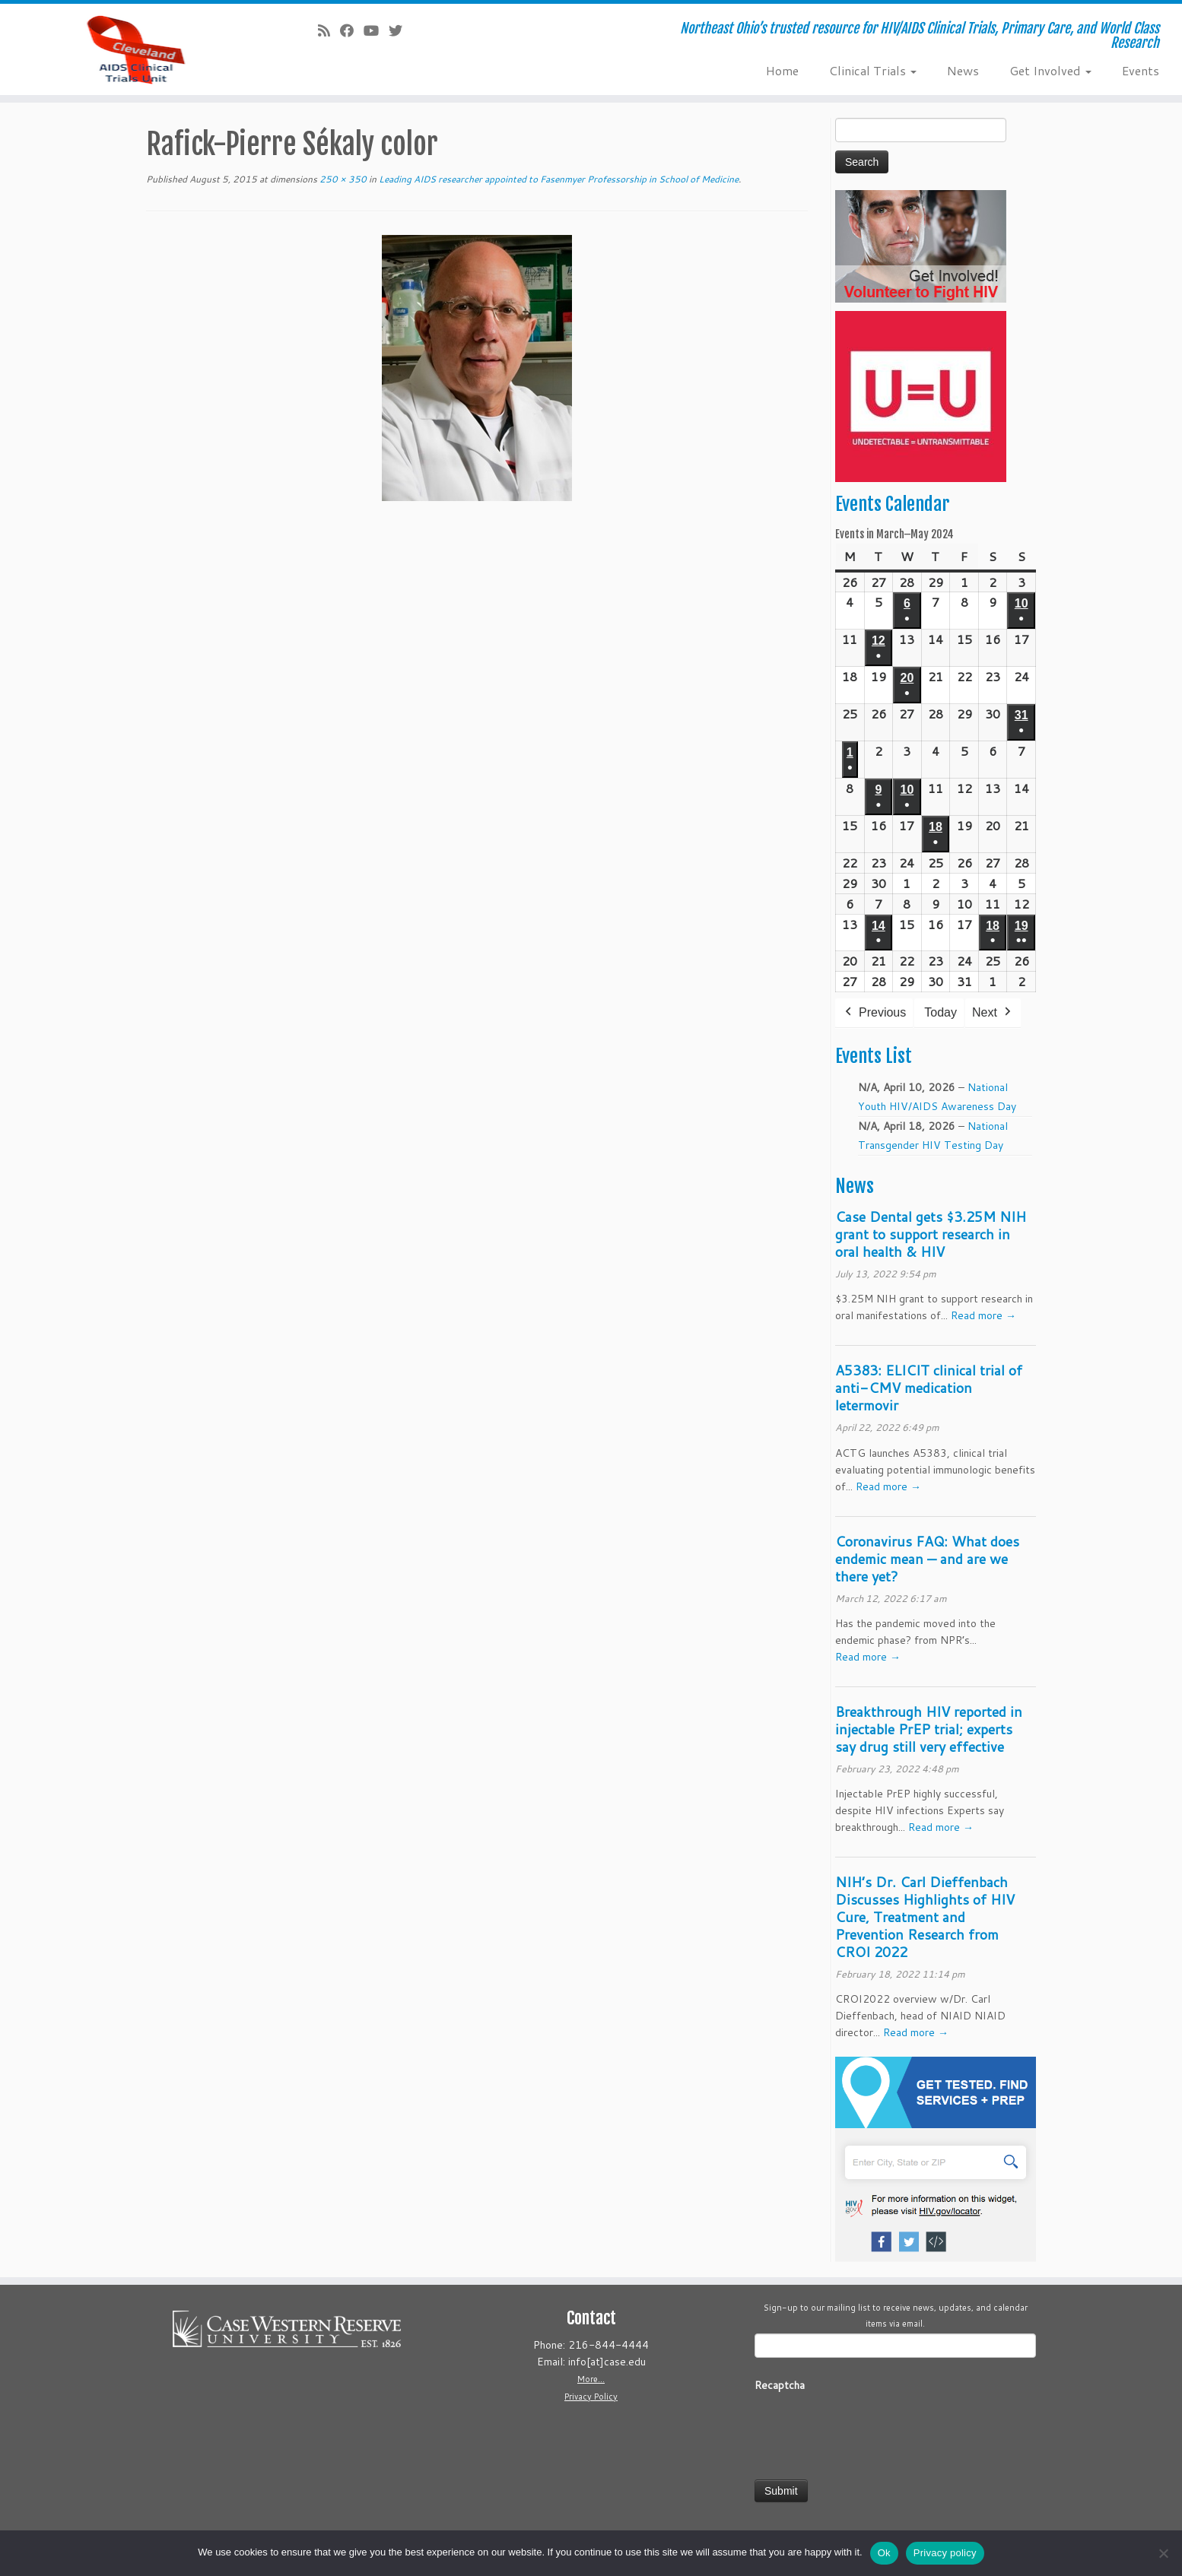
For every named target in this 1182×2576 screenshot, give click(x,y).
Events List (873, 1056)
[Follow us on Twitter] (400, 30)
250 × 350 (342, 179)
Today (940, 1012)
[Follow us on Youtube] (376, 30)
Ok (884, 2553)
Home (782, 70)
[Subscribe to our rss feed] (329, 30)
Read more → (983, 1315)
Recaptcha (780, 2385)
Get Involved (1050, 70)
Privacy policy (945, 2553)
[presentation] (870, 2430)
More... (591, 2379)
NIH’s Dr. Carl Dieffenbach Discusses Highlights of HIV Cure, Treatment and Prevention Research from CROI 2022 (925, 1917)
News (963, 70)
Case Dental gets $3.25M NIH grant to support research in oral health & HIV (930, 1234)
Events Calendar (892, 504)
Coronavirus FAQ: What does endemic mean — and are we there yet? (927, 1558)
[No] (1163, 2553)
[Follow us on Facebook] (352, 30)
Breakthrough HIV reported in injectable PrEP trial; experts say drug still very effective (928, 1729)
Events (1140, 70)
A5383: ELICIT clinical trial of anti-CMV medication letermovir (928, 1387)
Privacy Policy (591, 2396)
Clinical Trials (873, 70)
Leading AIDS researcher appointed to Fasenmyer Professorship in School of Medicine (558, 179)
